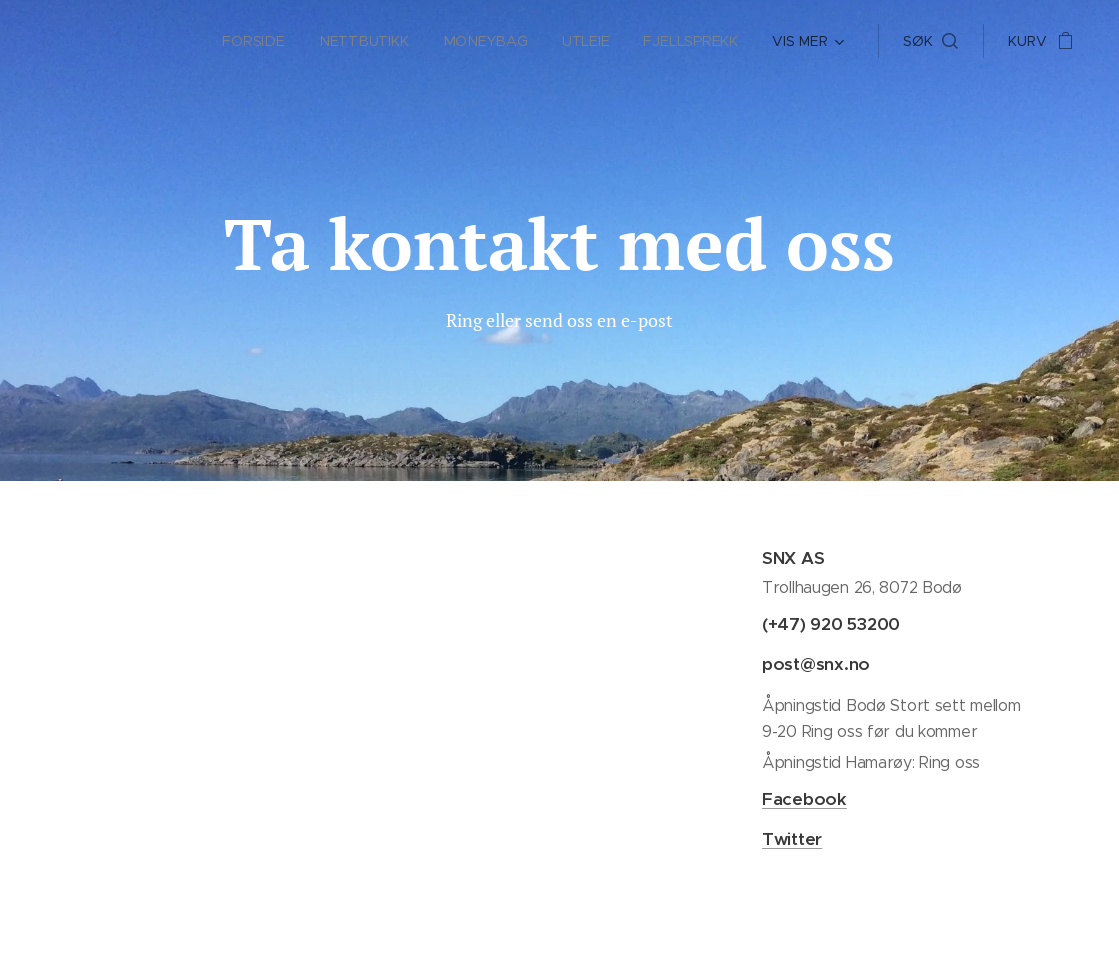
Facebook (803, 799)
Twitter (791, 839)
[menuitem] (259, 41)
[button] (930, 41)
